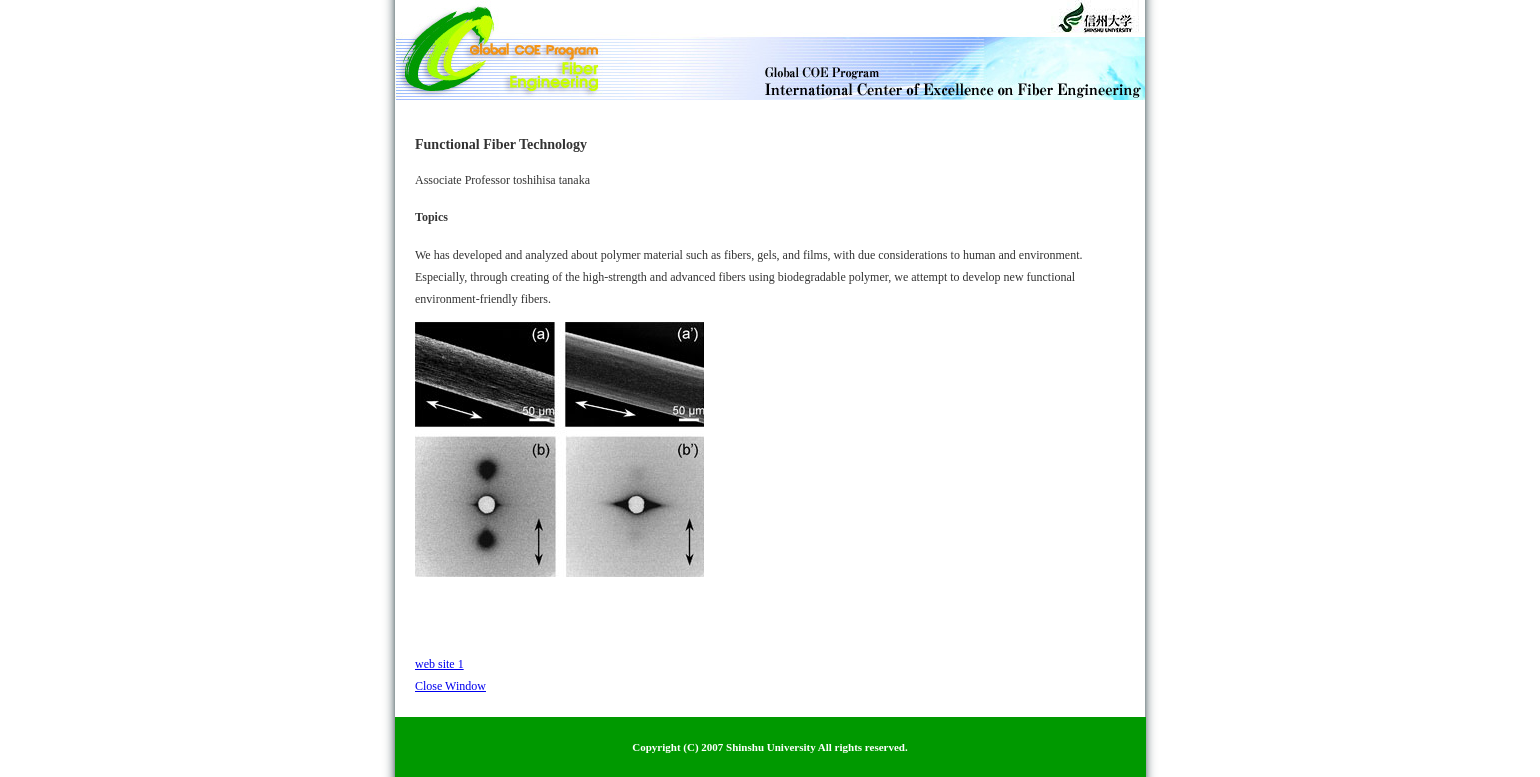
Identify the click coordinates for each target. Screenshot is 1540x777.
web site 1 (439, 664)
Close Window (450, 686)
